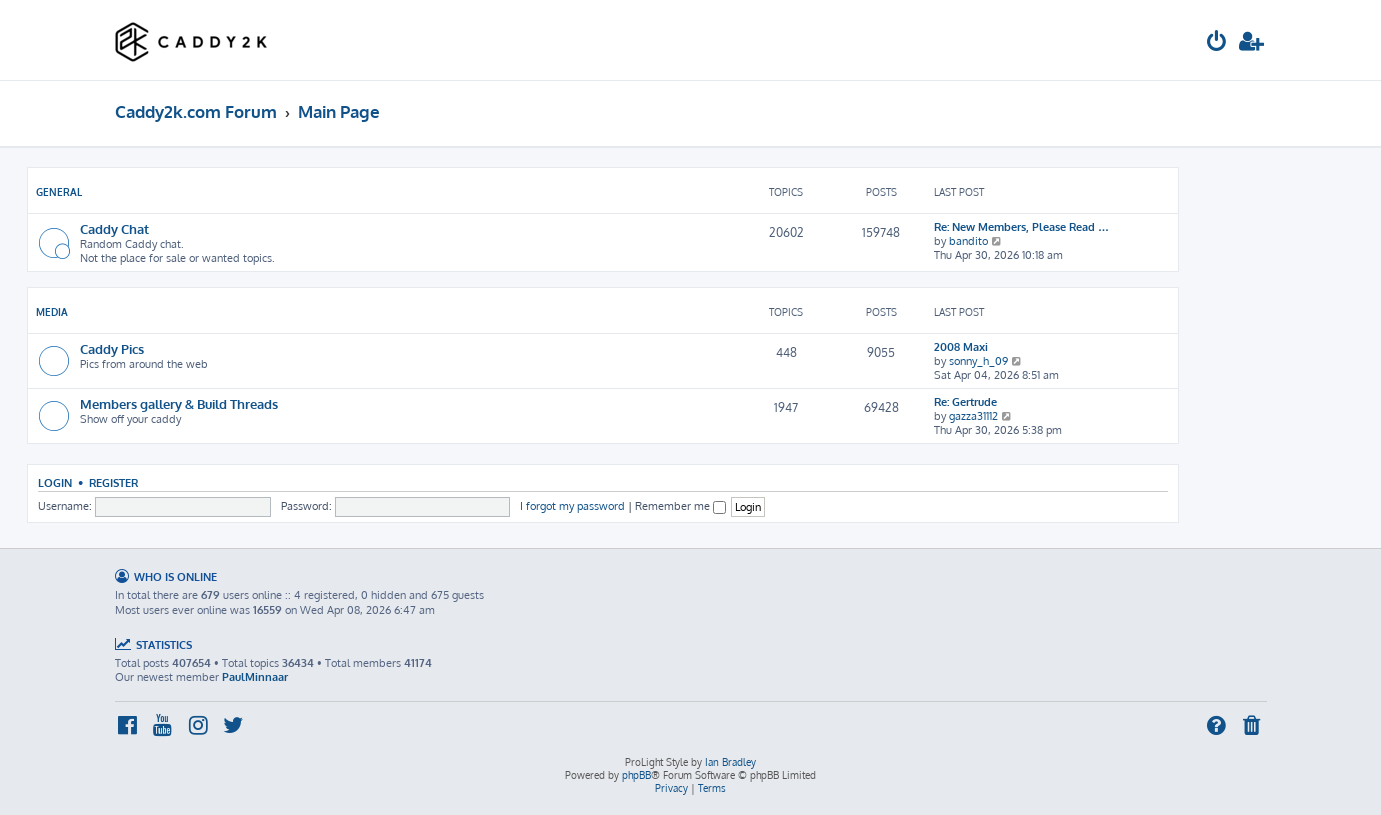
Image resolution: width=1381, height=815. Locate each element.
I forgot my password (572, 506)
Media (52, 312)
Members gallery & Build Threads (179, 403)
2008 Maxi (961, 347)
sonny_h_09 (978, 361)
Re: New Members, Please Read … (1021, 227)
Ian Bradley (730, 762)
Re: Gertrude (965, 402)
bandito (968, 241)
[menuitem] (1217, 43)
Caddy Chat (114, 228)
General (59, 192)
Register (113, 482)
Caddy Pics (112, 348)
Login (55, 482)
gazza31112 (973, 416)
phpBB (636, 775)
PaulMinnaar (255, 677)
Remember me (680, 506)
